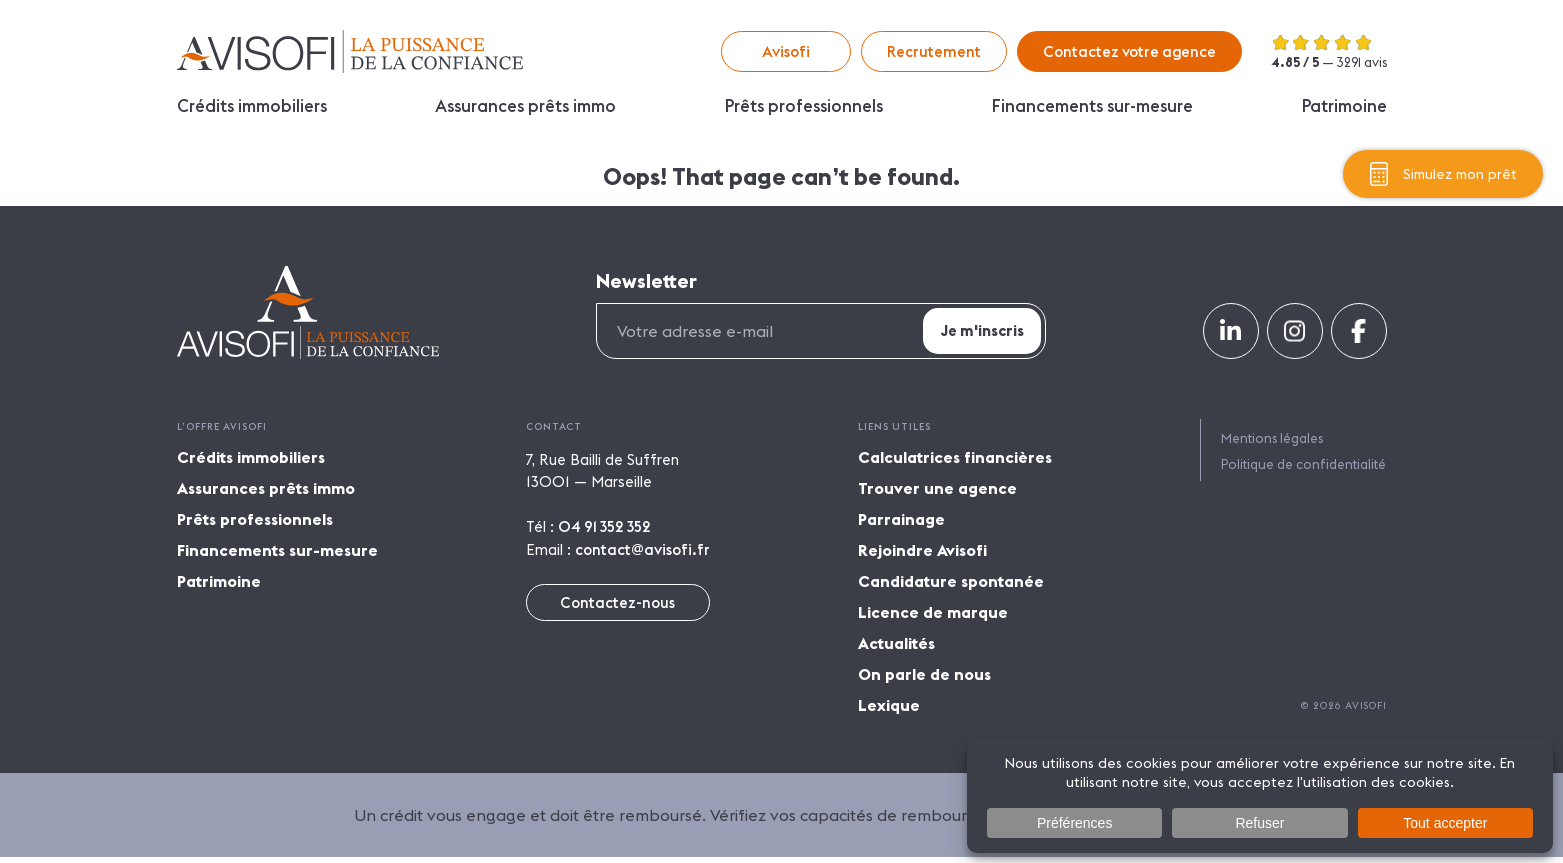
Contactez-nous (617, 608)
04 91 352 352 (604, 533)
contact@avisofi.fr (642, 555)
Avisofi (350, 51)
